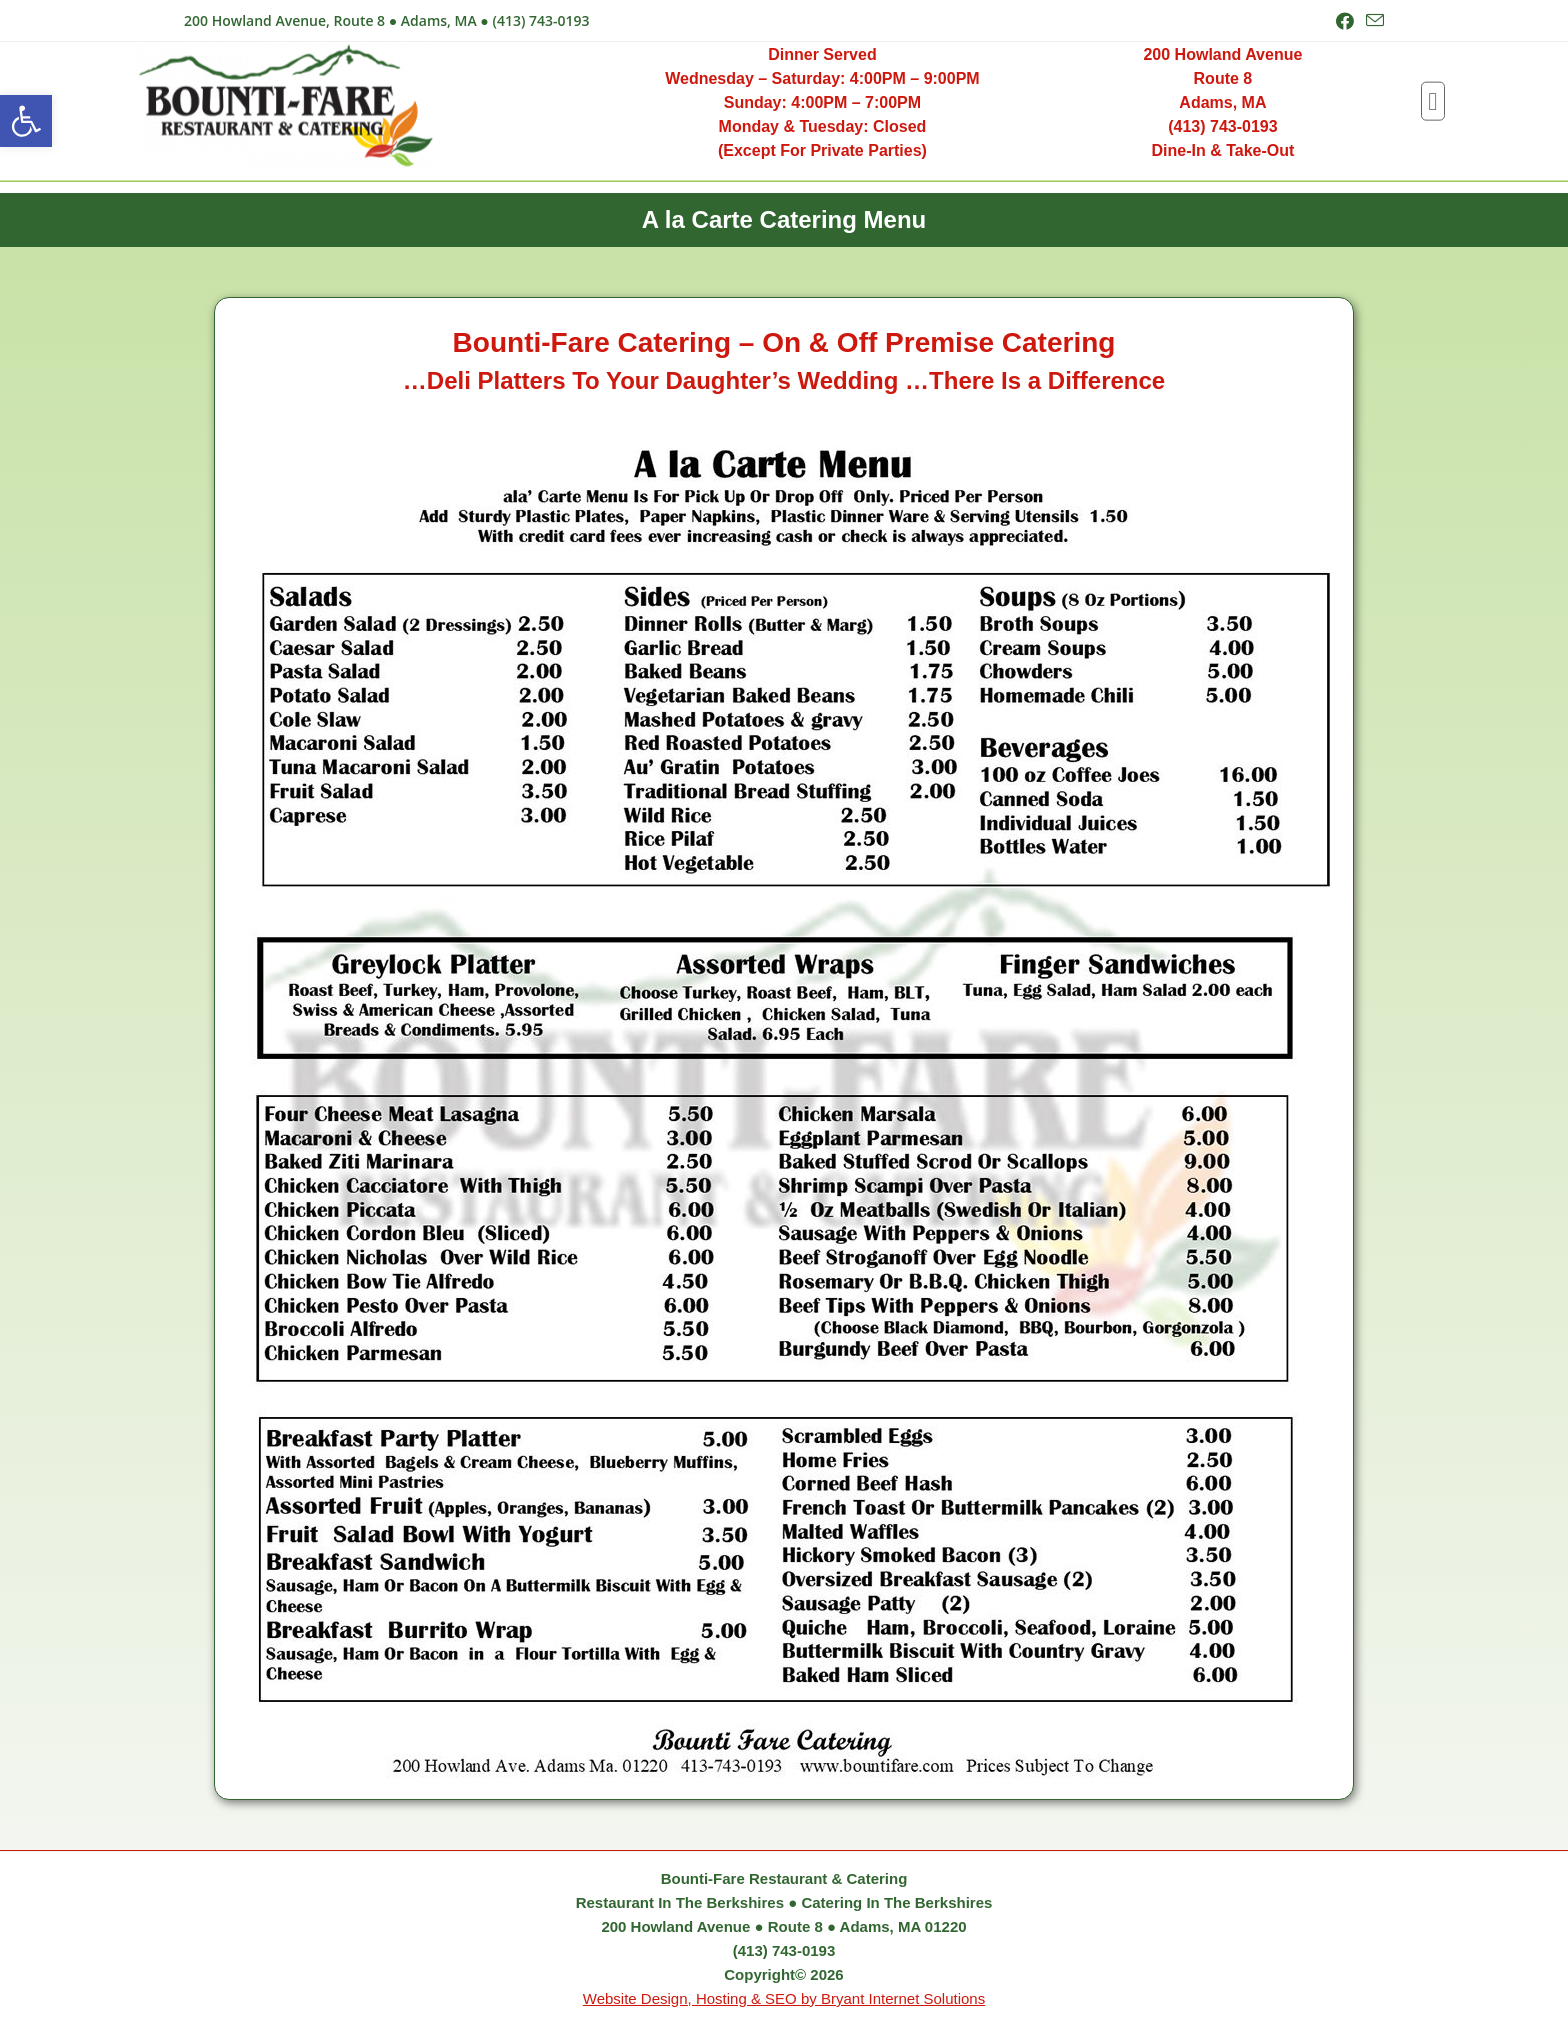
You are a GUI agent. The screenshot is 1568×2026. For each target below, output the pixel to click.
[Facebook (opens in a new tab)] (1345, 21)
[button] (26, 121)
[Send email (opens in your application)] (1372, 21)
